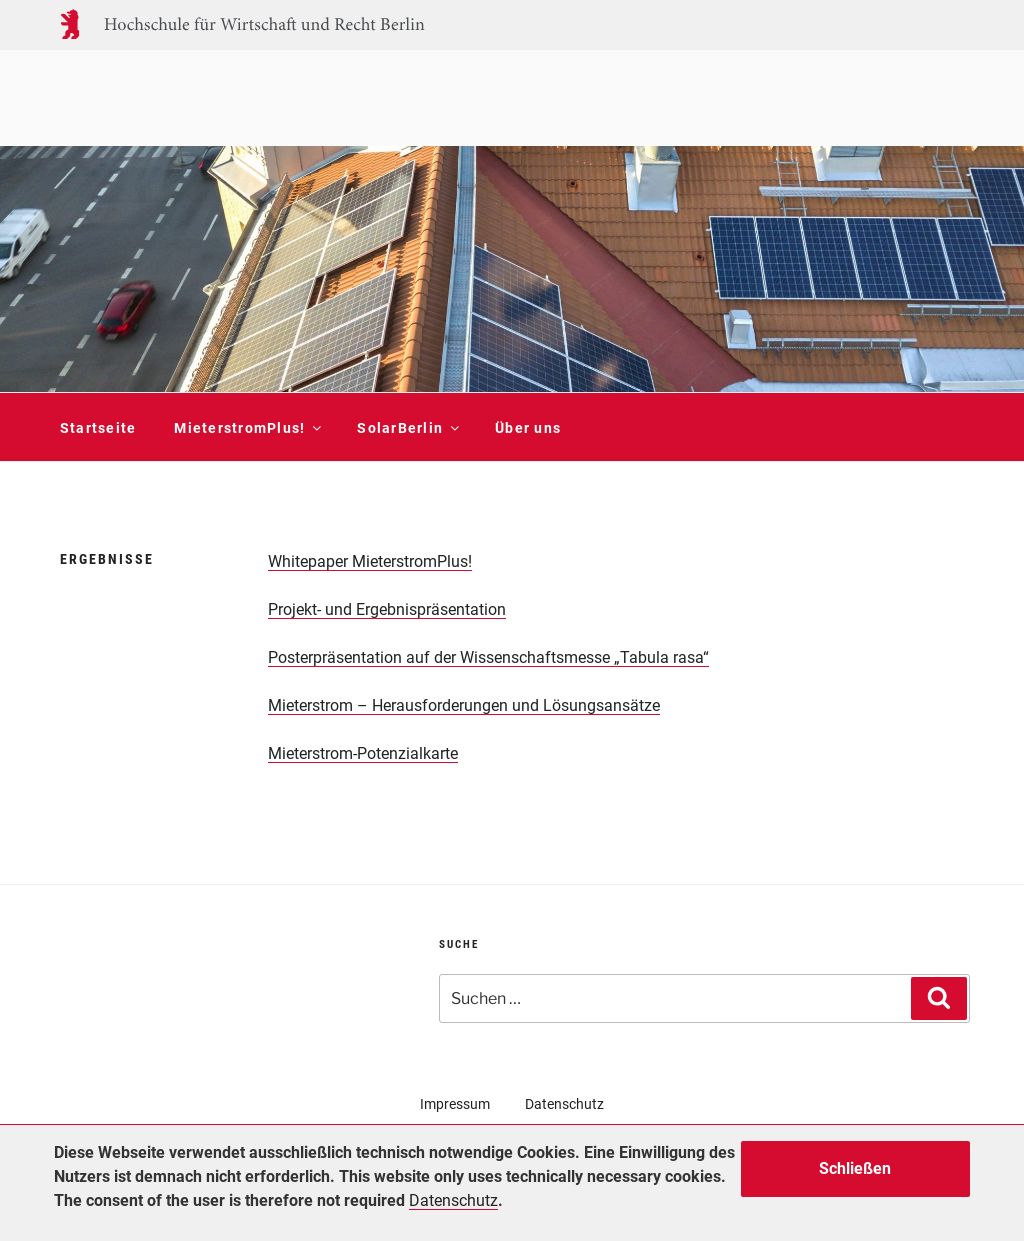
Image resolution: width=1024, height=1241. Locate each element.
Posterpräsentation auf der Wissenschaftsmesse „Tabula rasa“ (488, 657)
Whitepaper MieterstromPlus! (370, 561)
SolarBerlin (407, 428)
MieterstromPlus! (246, 428)
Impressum (455, 1104)
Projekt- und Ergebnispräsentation (387, 609)
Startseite (98, 428)
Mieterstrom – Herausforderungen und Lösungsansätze (464, 705)
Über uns (528, 428)
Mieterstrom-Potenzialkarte (363, 753)
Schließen (855, 1168)
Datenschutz (564, 1104)
